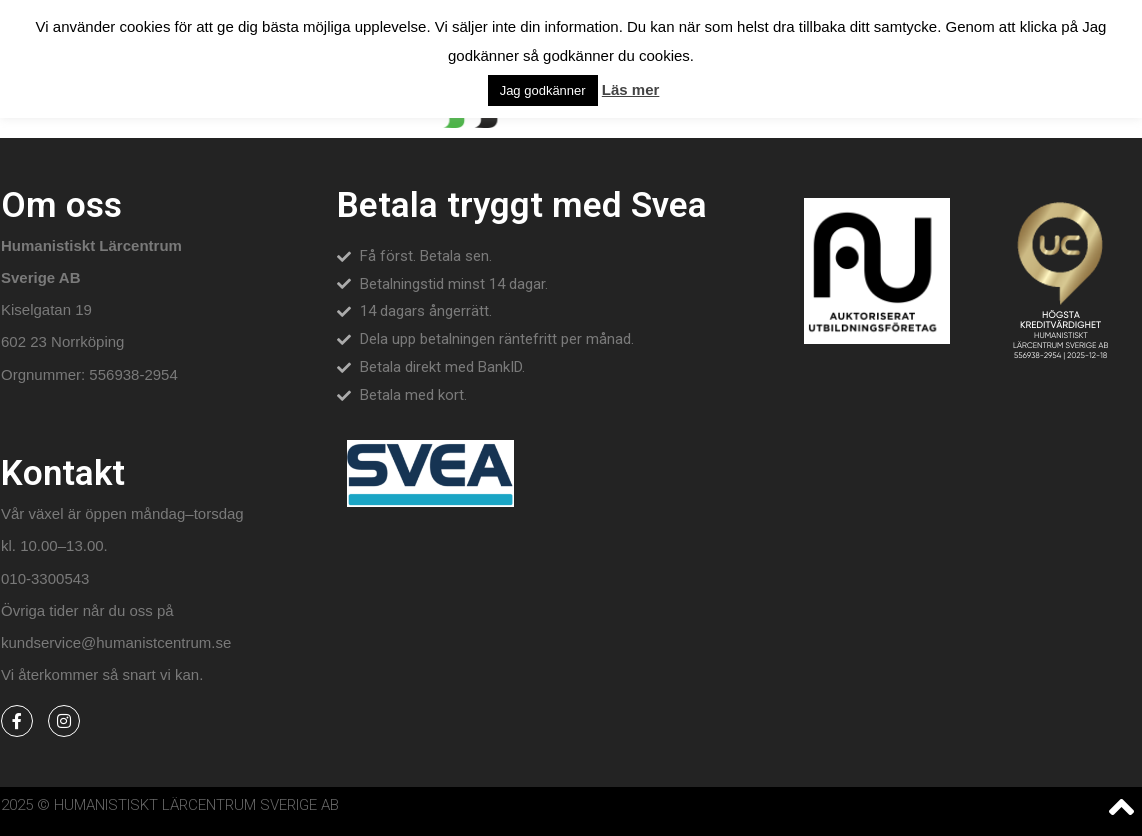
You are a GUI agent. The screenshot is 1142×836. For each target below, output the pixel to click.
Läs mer (631, 89)
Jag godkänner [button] (543, 90)
